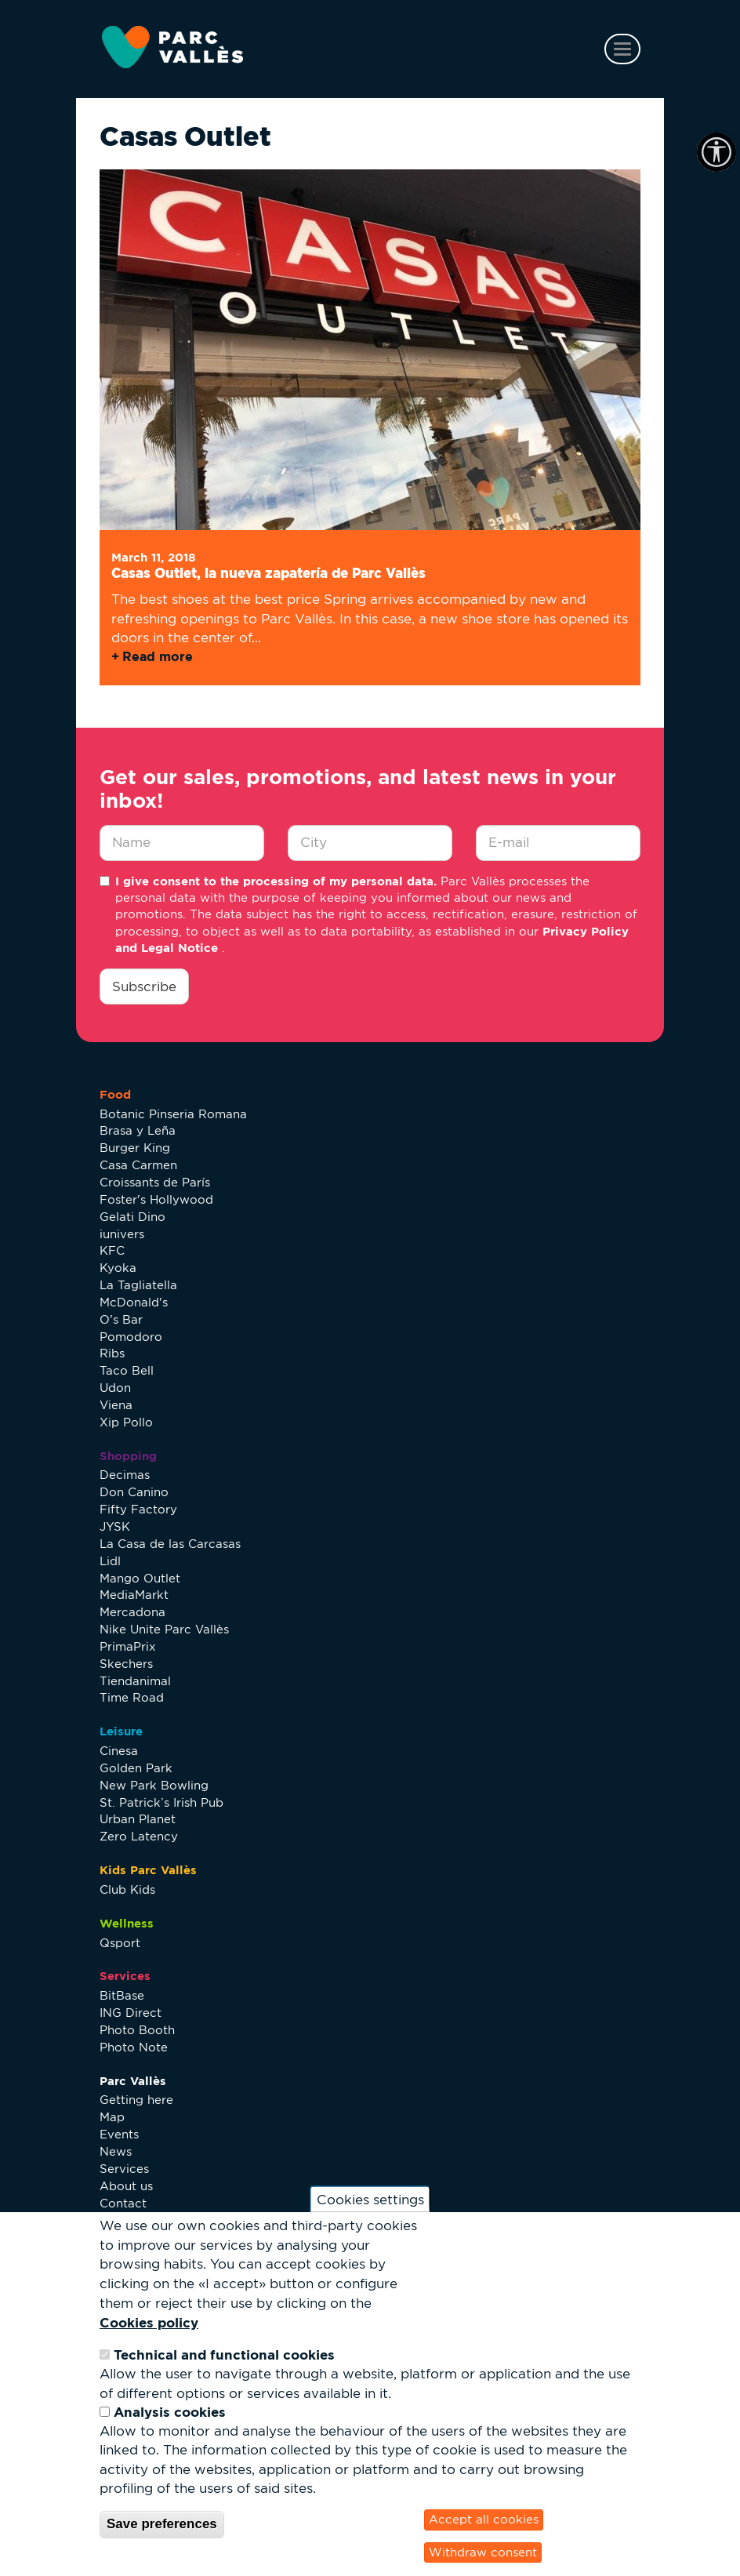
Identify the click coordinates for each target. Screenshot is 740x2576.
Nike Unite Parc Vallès (164, 1629)
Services (124, 2168)
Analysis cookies (170, 2411)
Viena (116, 1405)
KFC (112, 1250)
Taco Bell (127, 1370)
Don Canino (134, 1492)
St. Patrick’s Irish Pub (161, 1802)
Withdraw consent (483, 2552)
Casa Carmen (138, 1165)
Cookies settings (370, 2199)
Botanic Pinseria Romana (173, 1114)
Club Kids (127, 1889)
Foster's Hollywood (156, 1199)
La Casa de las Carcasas (170, 1543)
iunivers (122, 1234)
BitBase (122, 1995)
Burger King (135, 1147)
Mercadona (132, 1612)
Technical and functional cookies (224, 2354)
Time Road (132, 1697)
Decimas (125, 1474)
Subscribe (144, 986)
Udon (115, 1387)
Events (119, 2134)
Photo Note (134, 2047)
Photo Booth (137, 2029)
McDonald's (134, 1302)
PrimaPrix (128, 1646)
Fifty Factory (138, 1509)
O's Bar (121, 1319)
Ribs (112, 1353)
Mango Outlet (140, 1578)
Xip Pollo (126, 1422)
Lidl (110, 1561)
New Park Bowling (154, 1785)
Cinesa (119, 1750)
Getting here (136, 2099)
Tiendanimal (135, 1681)
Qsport (120, 1942)
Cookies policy (149, 2322)
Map (112, 2117)
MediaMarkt (134, 1594)
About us (126, 2186)
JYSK (115, 1526)
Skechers (126, 1663)
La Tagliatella (138, 1285)
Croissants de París (155, 1182)
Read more (157, 656)
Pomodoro (131, 1336)
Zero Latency (139, 1836)
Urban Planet (138, 1819)
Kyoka (118, 1267)
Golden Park (136, 1768)
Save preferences (162, 2523)
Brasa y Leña (138, 1130)
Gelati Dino (132, 1216)
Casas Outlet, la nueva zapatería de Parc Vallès (268, 572)
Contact (123, 2203)
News (116, 2151)
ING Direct (130, 2012)
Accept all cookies (484, 2519)
